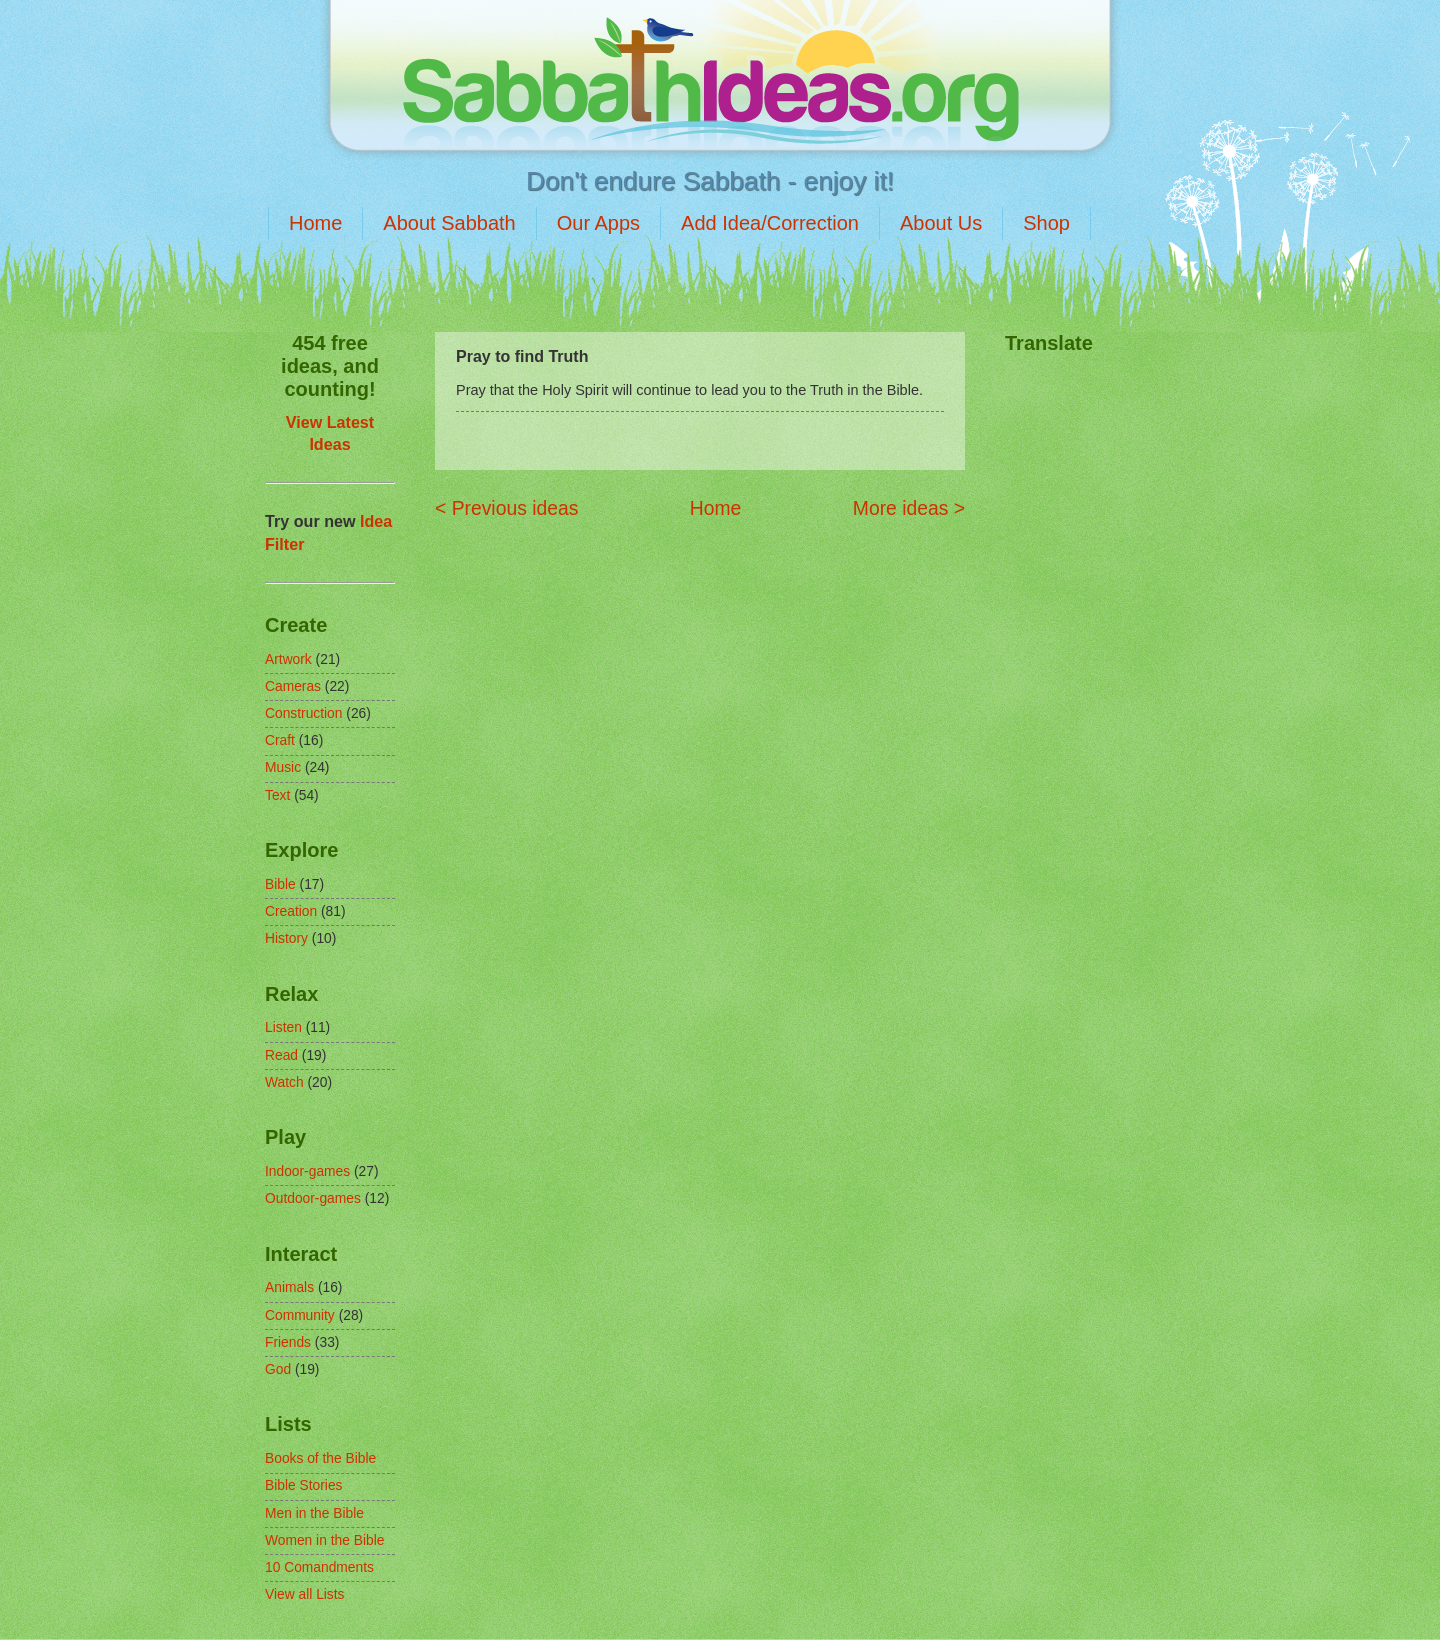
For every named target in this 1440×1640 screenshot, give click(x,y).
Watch (284, 1082)
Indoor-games (307, 1171)
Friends (288, 1342)
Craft (280, 740)
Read (281, 1055)
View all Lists (305, 1594)
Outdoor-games (313, 1198)
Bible (280, 884)
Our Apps (598, 223)
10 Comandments (319, 1567)
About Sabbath (449, 223)
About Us (941, 223)
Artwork (288, 659)
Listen (283, 1027)
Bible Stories (303, 1485)
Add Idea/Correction (770, 223)
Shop (1046, 223)
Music (283, 767)
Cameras (293, 686)
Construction (303, 713)
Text (277, 795)
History (286, 938)
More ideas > (909, 508)
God (278, 1369)
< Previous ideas (506, 508)
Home (315, 223)
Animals (289, 1287)
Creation (291, 911)
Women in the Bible (324, 1540)
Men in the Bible (314, 1513)
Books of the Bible (320, 1458)
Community (300, 1315)
